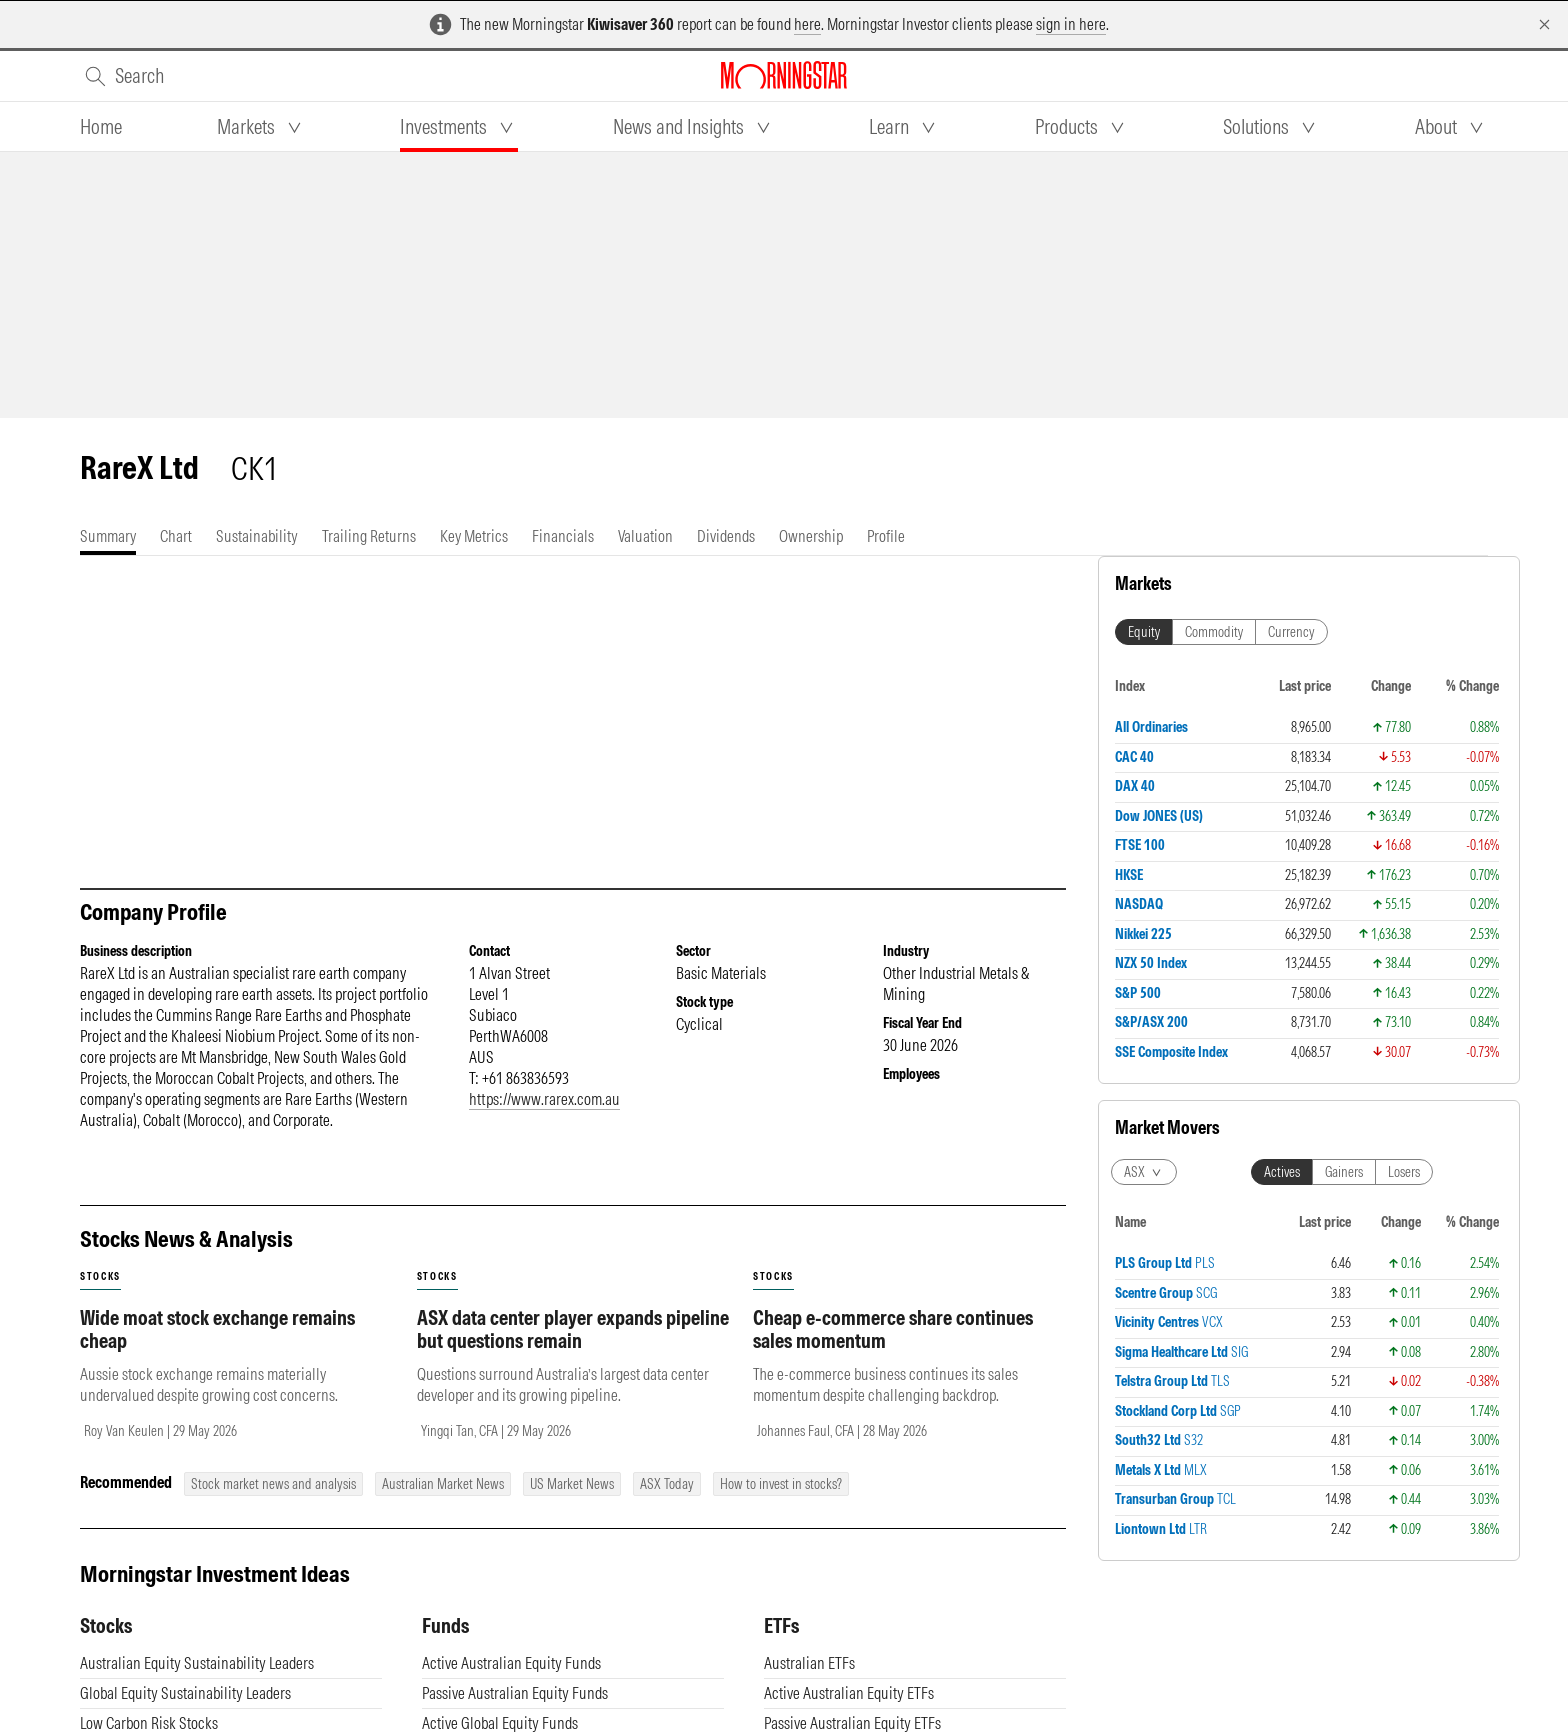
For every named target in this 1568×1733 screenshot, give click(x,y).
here (807, 24)
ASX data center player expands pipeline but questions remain (573, 1329)
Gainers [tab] (1344, 1172)
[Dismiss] (1544, 24)
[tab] (101, 127)
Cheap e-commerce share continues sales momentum (893, 1329)
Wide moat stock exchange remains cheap (217, 1329)
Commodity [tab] (1214, 632)
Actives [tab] (1282, 1172)
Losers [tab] (1404, 1172)
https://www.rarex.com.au (544, 1099)
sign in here (1071, 24)
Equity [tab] (1144, 632)
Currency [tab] (1291, 632)
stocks (100, 1276)
